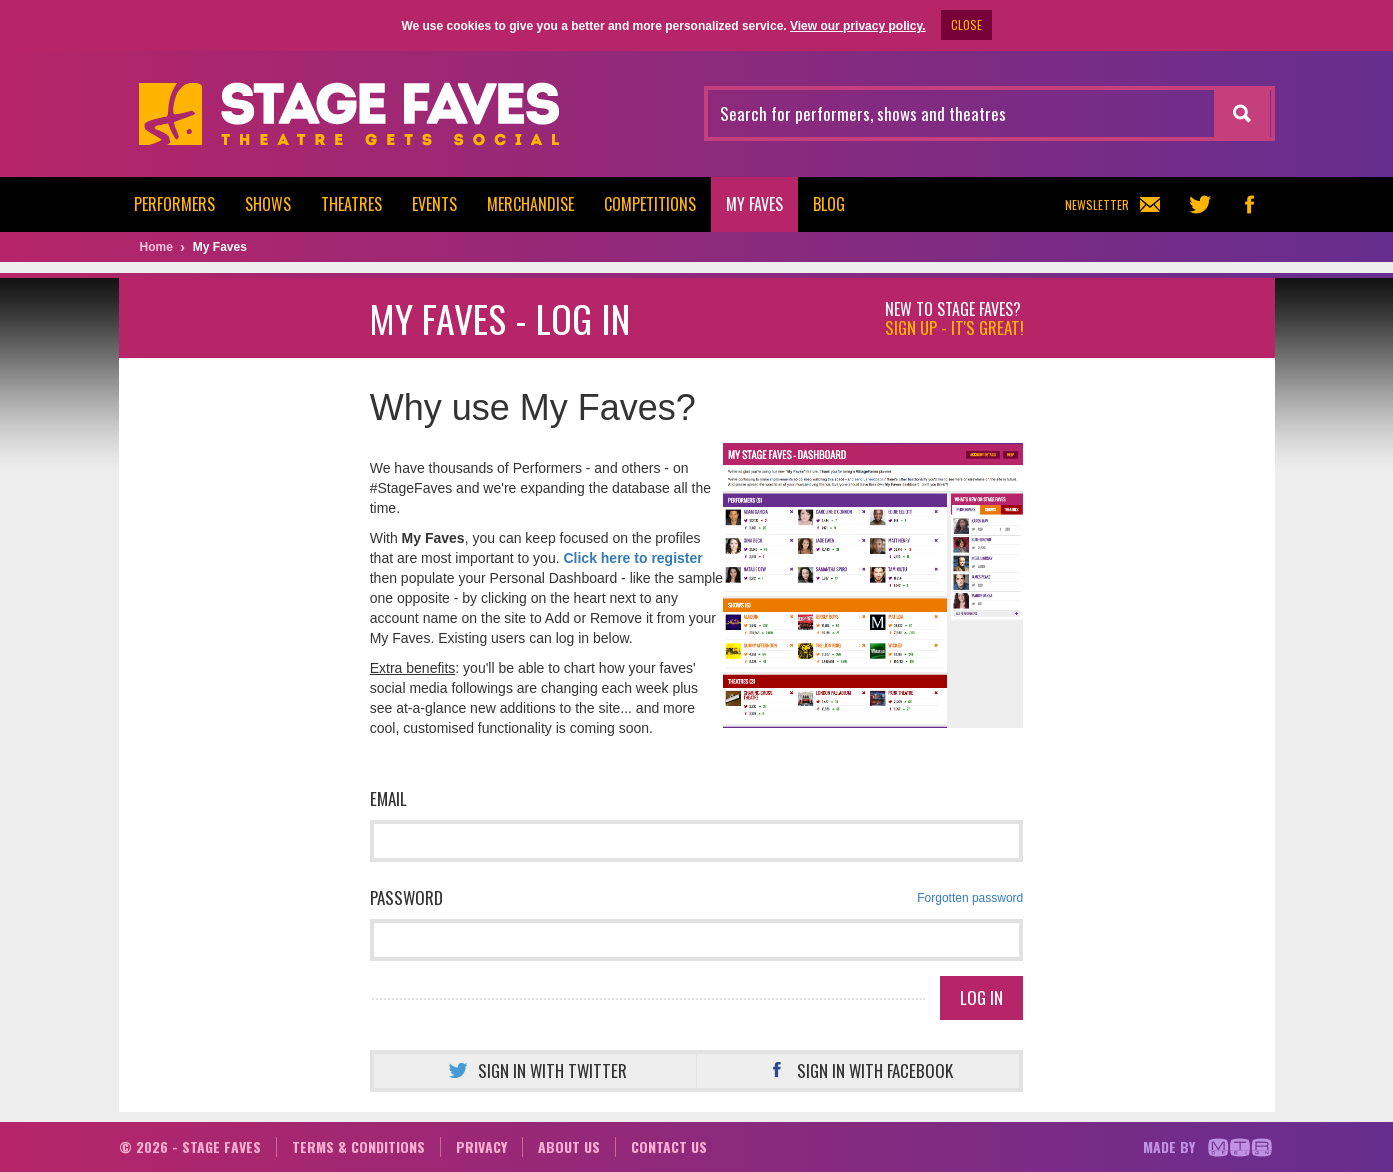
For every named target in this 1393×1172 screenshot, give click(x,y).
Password (697, 898)
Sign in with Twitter (535, 1070)
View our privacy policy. (858, 26)
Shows (268, 204)
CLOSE (966, 24)
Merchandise (530, 204)
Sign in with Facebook (857, 1070)
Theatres (351, 204)
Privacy (481, 1146)
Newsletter (1112, 204)
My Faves (754, 204)
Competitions (650, 204)
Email (388, 798)
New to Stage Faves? (954, 319)
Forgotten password (970, 898)
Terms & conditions (358, 1146)
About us (569, 1146)
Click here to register (632, 558)
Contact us (669, 1146)
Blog (829, 204)
